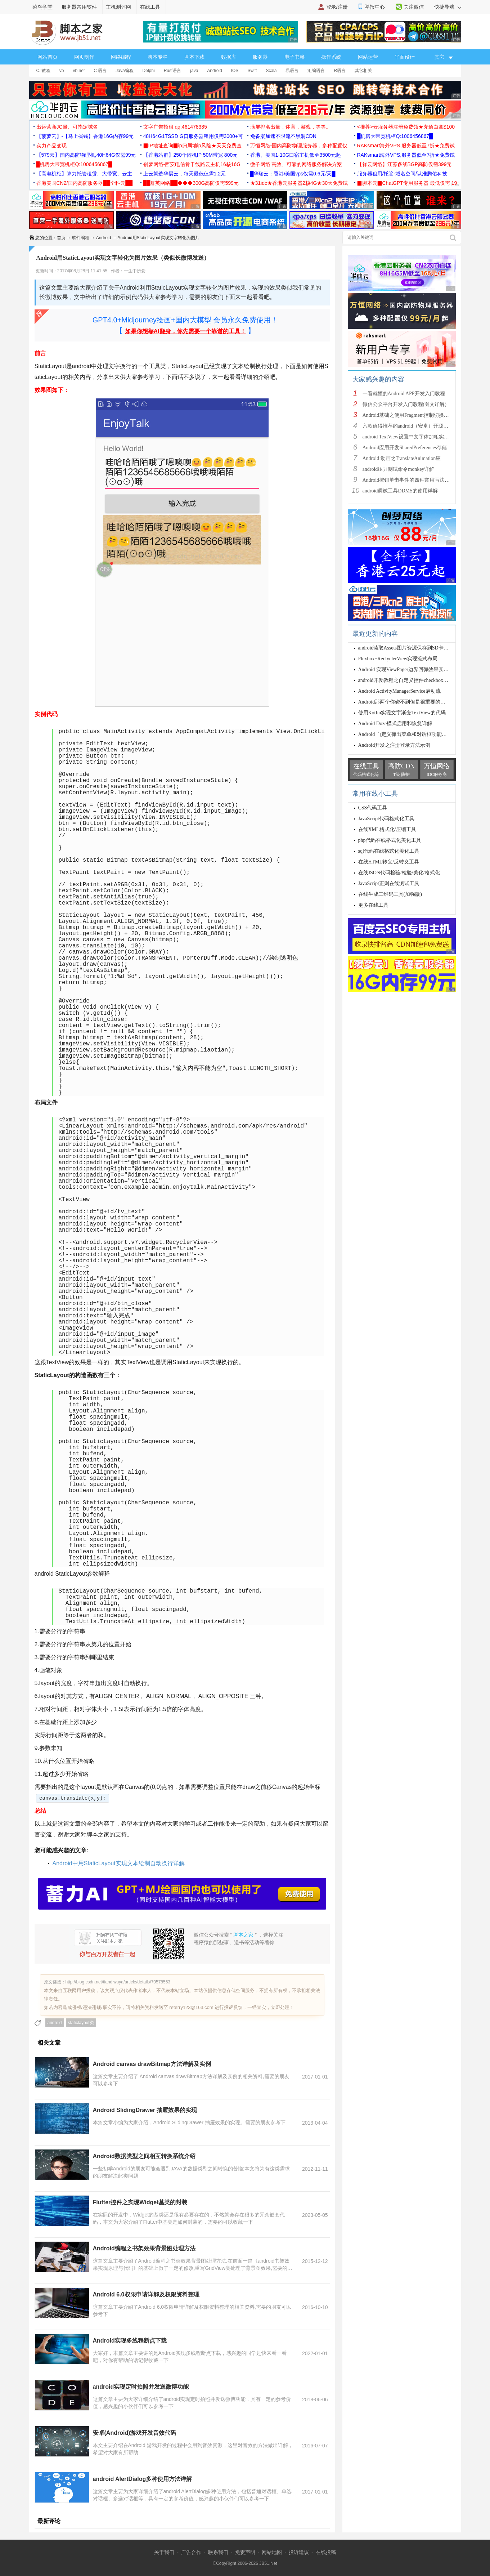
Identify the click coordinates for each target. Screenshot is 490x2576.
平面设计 (405, 57)
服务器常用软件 (79, 7)
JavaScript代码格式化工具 (386, 818)
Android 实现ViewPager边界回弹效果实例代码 (408, 669)
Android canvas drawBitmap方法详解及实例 (152, 2064)
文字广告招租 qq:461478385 (175, 127)
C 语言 (100, 70)
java (194, 70)
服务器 (260, 57)
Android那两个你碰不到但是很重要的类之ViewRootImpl (419, 702)
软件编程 (80, 237)
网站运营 (368, 57)
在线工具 (150, 7)
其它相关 (363, 70)
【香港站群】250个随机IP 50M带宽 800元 (190, 155)
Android (214, 70)
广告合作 (191, 2552)
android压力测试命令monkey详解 (399, 469)
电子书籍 (294, 57)
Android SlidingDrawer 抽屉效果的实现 (145, 2110)
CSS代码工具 (372, 808)
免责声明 (245, 2552)
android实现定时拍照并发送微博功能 (141, 2387)
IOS (235, 70)
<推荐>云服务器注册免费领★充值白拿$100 (406, 127)
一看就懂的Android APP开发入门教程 (404, 393)
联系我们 (218, 2552)
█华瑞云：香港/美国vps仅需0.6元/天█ (293, 174)
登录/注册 (337, 7)
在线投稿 (326, 2552)
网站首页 (47, 57)
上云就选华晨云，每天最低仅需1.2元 (184, 174)
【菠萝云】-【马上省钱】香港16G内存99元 (85, 136)
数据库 (228, 57)
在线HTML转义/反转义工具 (388, 862)
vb (61, 70)
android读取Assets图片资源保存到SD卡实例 (406, 648)
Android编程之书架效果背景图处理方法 (144, 2248)
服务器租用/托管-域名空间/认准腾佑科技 (402, 174)
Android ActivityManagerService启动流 (399, 691)
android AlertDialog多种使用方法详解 (142, 2479)
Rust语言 (172, 70)
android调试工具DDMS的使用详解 (400, 491)
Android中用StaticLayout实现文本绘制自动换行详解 (119, 1863)
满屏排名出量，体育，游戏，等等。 (290, 127)
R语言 (340, 70)
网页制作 (84, 57)
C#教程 (43, 70)
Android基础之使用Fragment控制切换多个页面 (413, 415)
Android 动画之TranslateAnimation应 (402, 458)
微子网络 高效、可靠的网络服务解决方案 (296, 164)
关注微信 (414, 7)
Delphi (149, 70)
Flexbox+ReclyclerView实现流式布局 (398, 658)
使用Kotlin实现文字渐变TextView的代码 (402, 712)
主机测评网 (118, 7)
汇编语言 (316, 70)
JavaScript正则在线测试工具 (388, 883)
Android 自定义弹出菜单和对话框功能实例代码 (410, 734)
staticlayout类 (81, 2022)
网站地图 (272, 2552)
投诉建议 (299, 2552)
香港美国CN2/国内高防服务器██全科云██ (84, 183)
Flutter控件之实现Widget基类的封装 (140, 2202)
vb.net (79, 70)
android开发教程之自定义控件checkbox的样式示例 (413, 680)
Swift (252, 70)
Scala (271, 70)
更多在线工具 (373, 905)
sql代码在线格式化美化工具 (388, 851)
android (55, 2022)
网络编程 (121, 57)
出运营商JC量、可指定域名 (67, 127)
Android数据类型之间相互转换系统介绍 (144, 2156)
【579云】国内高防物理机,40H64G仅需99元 (86, 155)
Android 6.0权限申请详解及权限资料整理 (146, 2294)
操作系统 (331, 57)
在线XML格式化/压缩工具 (387, 829)
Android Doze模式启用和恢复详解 (395, 723)
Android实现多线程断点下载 (130, 2341)
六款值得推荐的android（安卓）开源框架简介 (413, 426)
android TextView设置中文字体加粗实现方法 (411, 436)
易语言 (292, 70)
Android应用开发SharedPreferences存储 (405, 447)
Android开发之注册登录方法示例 (394, 745)
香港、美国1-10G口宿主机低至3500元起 (295, 155)
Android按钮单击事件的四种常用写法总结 (409, 480)
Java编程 (124, 70)
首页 (61, 237)
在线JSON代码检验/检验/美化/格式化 (399, 872)
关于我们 (164, 2552)
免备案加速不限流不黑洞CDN (283, 136)
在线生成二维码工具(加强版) (390, 894)
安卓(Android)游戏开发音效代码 (134, 2433)
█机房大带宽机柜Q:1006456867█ (395, 136)
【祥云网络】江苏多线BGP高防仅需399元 (404, 164)
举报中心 (375, 7)
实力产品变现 (51, 145)
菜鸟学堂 (42, 7)
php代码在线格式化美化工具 (389, 840)
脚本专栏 (158, 57)
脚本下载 (194, 57)
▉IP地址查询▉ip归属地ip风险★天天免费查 (192, 145)
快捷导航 (447, 7)
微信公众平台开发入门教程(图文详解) (404, 404)
